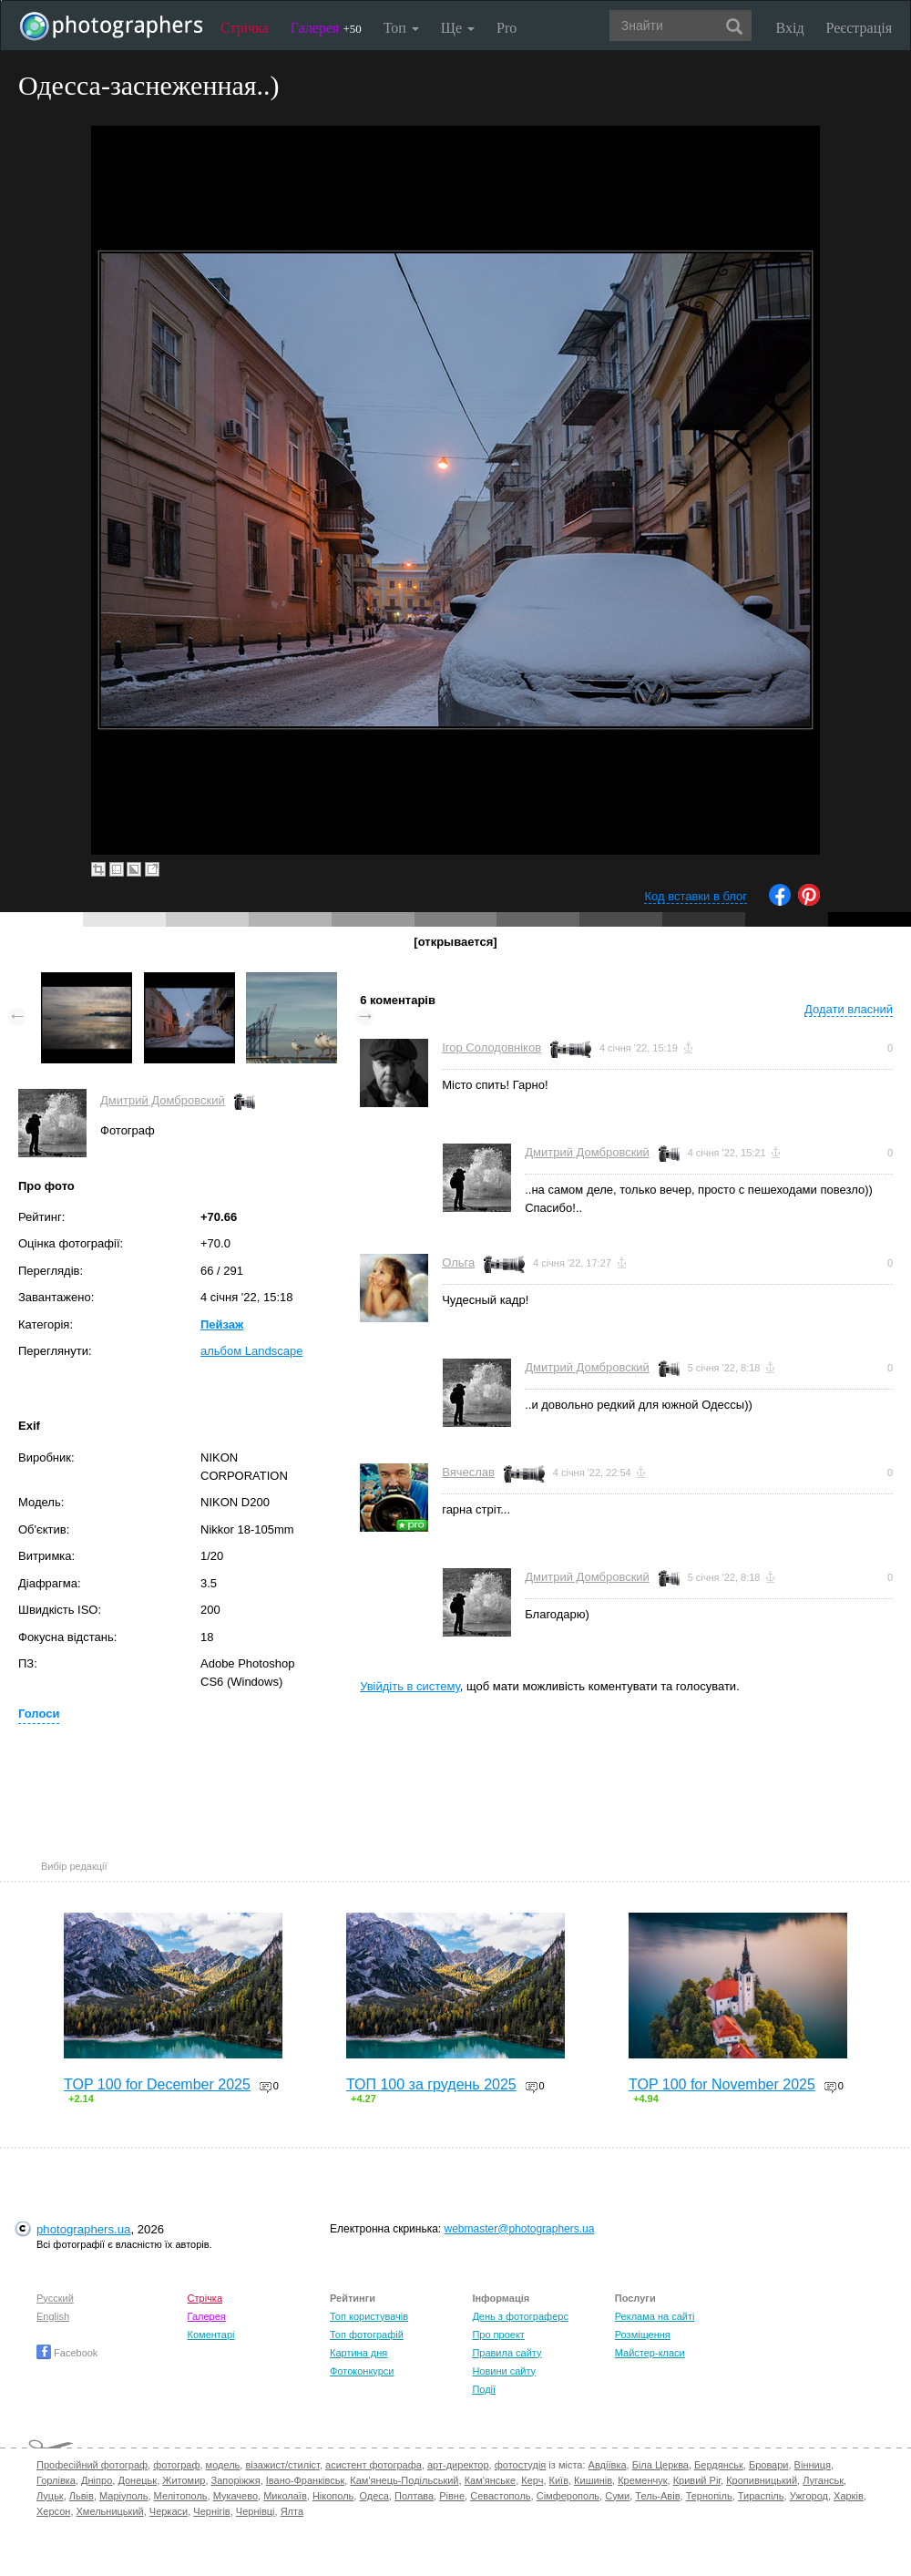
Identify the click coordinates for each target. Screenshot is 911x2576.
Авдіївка (608, 2464)
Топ (401, 28)
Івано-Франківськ (305, 2480)
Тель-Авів (657, 2495)
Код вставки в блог (695, 896)
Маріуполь (123, 2495)
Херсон (53, 2511)
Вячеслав (468, 1472)
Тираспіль (761, 2495)
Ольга (458, 1262)
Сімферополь (568, 2495)
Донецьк (137, 2480)
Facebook (66, 2352)
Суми (617, 2495)
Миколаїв (285, 2495)
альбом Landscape (251, 1351)
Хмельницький (110, 2511)
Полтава (414, 2495)
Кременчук (642, 2480)
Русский (55, 2298)
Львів (81, 2495)
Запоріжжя (236, 2480)
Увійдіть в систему (410, 1686)
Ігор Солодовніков (491, 1047)
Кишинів (593, 2480)
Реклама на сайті (655, 2316)
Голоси (38, 1713)
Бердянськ (718, 2464)
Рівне (452, 2495)
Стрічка (244, 28)
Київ (558, 2480)
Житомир (183, 2480)
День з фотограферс (520, 2316)
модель (223, 2464)
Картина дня (358, 2352)
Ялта (292, 2511)
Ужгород (809, 2495)
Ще (458, 28)
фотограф (176, 2464)
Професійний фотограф (92, 2464)
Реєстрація (859, 28)
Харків (849, 2495)
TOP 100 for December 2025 (157, 2084)
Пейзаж (221, 1324)
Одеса (373, 2495)
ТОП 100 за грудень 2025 (431, 2084)
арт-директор (458, 2464)
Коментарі (211, 2334)
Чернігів (211, 2511)
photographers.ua (83, 2229)
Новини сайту (504, 2371)
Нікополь (332, 2495)
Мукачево (235, 2495)
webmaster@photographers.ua (520, 2228)
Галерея (326, 28)
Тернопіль (709, 2495)
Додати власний (848, 1009)
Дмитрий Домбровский (162, 1100)
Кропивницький (761, 2480)
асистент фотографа (373, 2464)
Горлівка (56, 2480)
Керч (532, 2480)
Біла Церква (660, 2464)
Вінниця (812, 2464)
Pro (506, 28)
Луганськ (823, 2480)
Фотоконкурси (362, 2371)
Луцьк (50, 2495)
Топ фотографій (367, 2334)
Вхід (790, 28)
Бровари (769, 2464)
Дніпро (96, 2480)
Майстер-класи (650, 2352)
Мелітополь (181, 2495)
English (52, 2316)
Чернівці (255, 2511)
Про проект (498, 2334)
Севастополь (500, 2495)
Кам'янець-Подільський (404, 2480)
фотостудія (521, 2464)
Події (484, 2389)
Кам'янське (491, 2480)
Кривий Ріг (697, 2480)
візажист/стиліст (282, 2464)
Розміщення (642, 2334)
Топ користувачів (369, 2316)
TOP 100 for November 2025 (722, 2084)
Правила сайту (506, 2352)
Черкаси (168, 2511)
